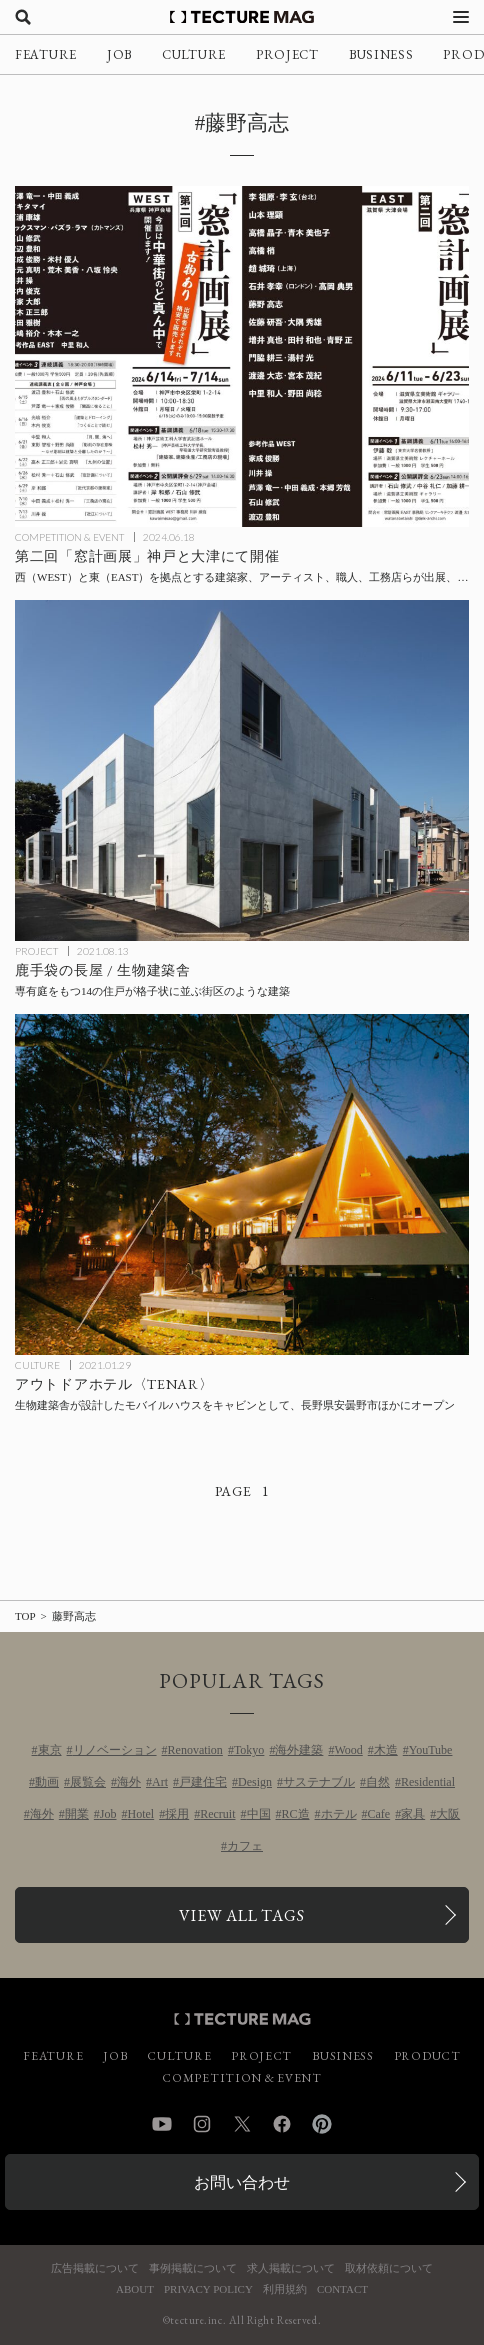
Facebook (282, 2124)
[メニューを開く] (461, 17)
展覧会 (88, 1782)
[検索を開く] (23, 17)
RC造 (296, 1814)
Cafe (379, 1814)
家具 (413, 1814)
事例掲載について (193, 2268)
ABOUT (135, 2289)
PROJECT (287, 54)
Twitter (242, 2124)
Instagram (202, 2124)
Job (108, 1814)
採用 (177, 1814)
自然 (378, 1782)
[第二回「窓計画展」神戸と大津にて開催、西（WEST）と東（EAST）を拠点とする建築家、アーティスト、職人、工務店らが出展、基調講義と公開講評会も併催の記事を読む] (242, 356)
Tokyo (249, 1750)
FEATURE (46, 54)
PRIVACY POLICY (208, 2289)
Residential (428, 1782)
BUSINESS (381, 54)
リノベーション (115, 1750)
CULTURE (194, 54)
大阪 (448, 1814)
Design (255, 1782)
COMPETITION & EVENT (69, 537)
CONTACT (342, 2289)
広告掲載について (95, 2268)
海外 (129, 1782)
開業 (77, 1814)
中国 (259, 1814)
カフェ (245, 1846)
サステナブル (319, 1782)
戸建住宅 (203, 1782)
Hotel (141, 1814)
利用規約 (285, 2289)
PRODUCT (427, 2056)
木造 (386, 1750)
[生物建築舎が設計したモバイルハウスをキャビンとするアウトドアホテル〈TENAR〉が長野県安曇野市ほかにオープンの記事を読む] (242, 1184)
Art (160, 1782)
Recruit (217, 1814)
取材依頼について (389, 2268)
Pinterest (322, 2124)
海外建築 (299, 1750)
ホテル (339, 1814)
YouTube (431, 1750)
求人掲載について (291, 2268)
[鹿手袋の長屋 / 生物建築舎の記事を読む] (242, 770)
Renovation (195, 1750)
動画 (47, 1782)
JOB (119, 54)
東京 (50, 1750)
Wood (348, 1750)
